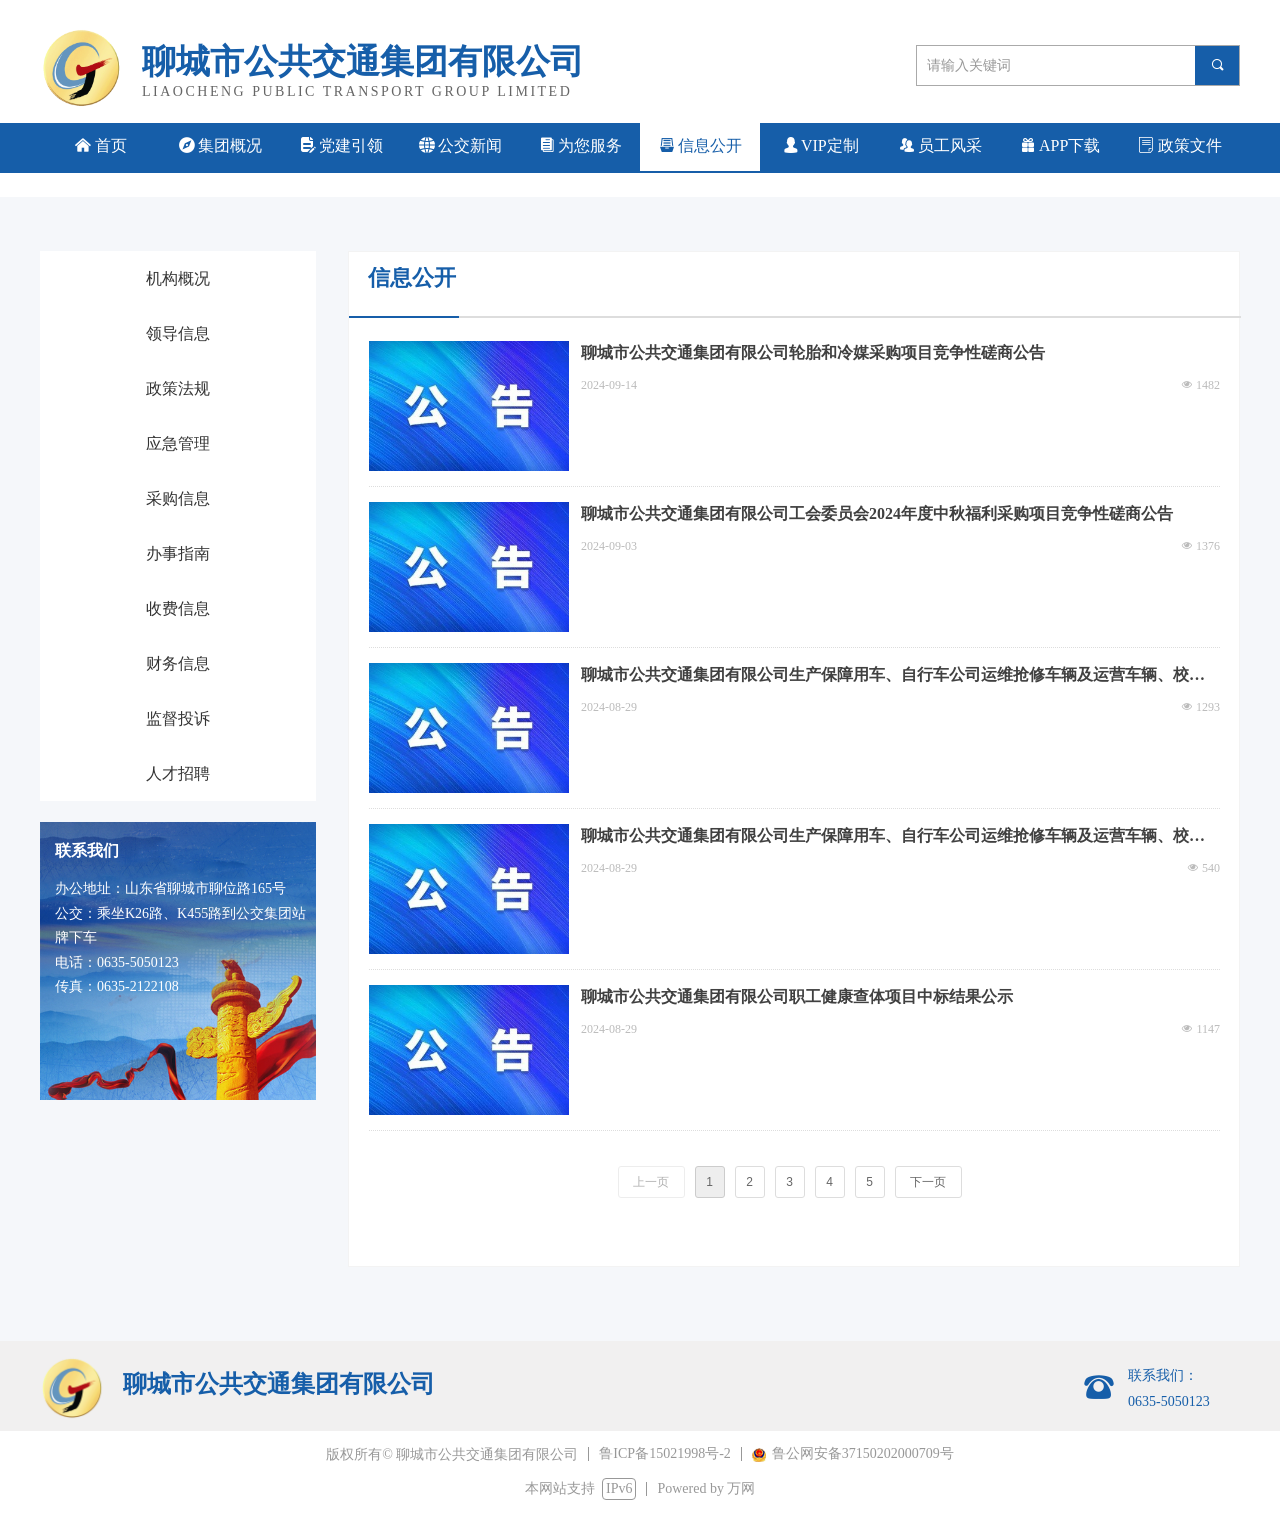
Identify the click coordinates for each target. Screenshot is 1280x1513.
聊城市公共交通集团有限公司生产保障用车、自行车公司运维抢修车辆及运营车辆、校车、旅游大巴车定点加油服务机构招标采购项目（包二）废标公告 (885, 837)
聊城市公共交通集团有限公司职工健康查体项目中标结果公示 (797, 996)
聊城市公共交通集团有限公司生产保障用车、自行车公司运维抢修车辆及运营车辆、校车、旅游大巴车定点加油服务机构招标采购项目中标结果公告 (885, 676)
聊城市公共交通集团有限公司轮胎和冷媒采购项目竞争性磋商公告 (813, 352)
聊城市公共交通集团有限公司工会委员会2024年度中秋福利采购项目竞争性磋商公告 (877, 513)
